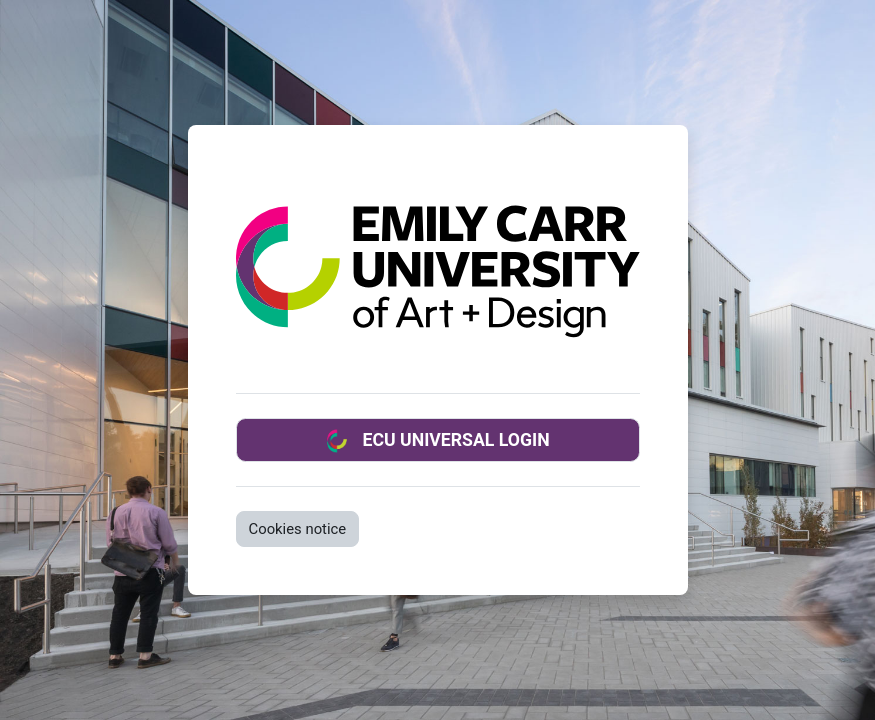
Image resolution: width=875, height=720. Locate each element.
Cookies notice (298, 529)
